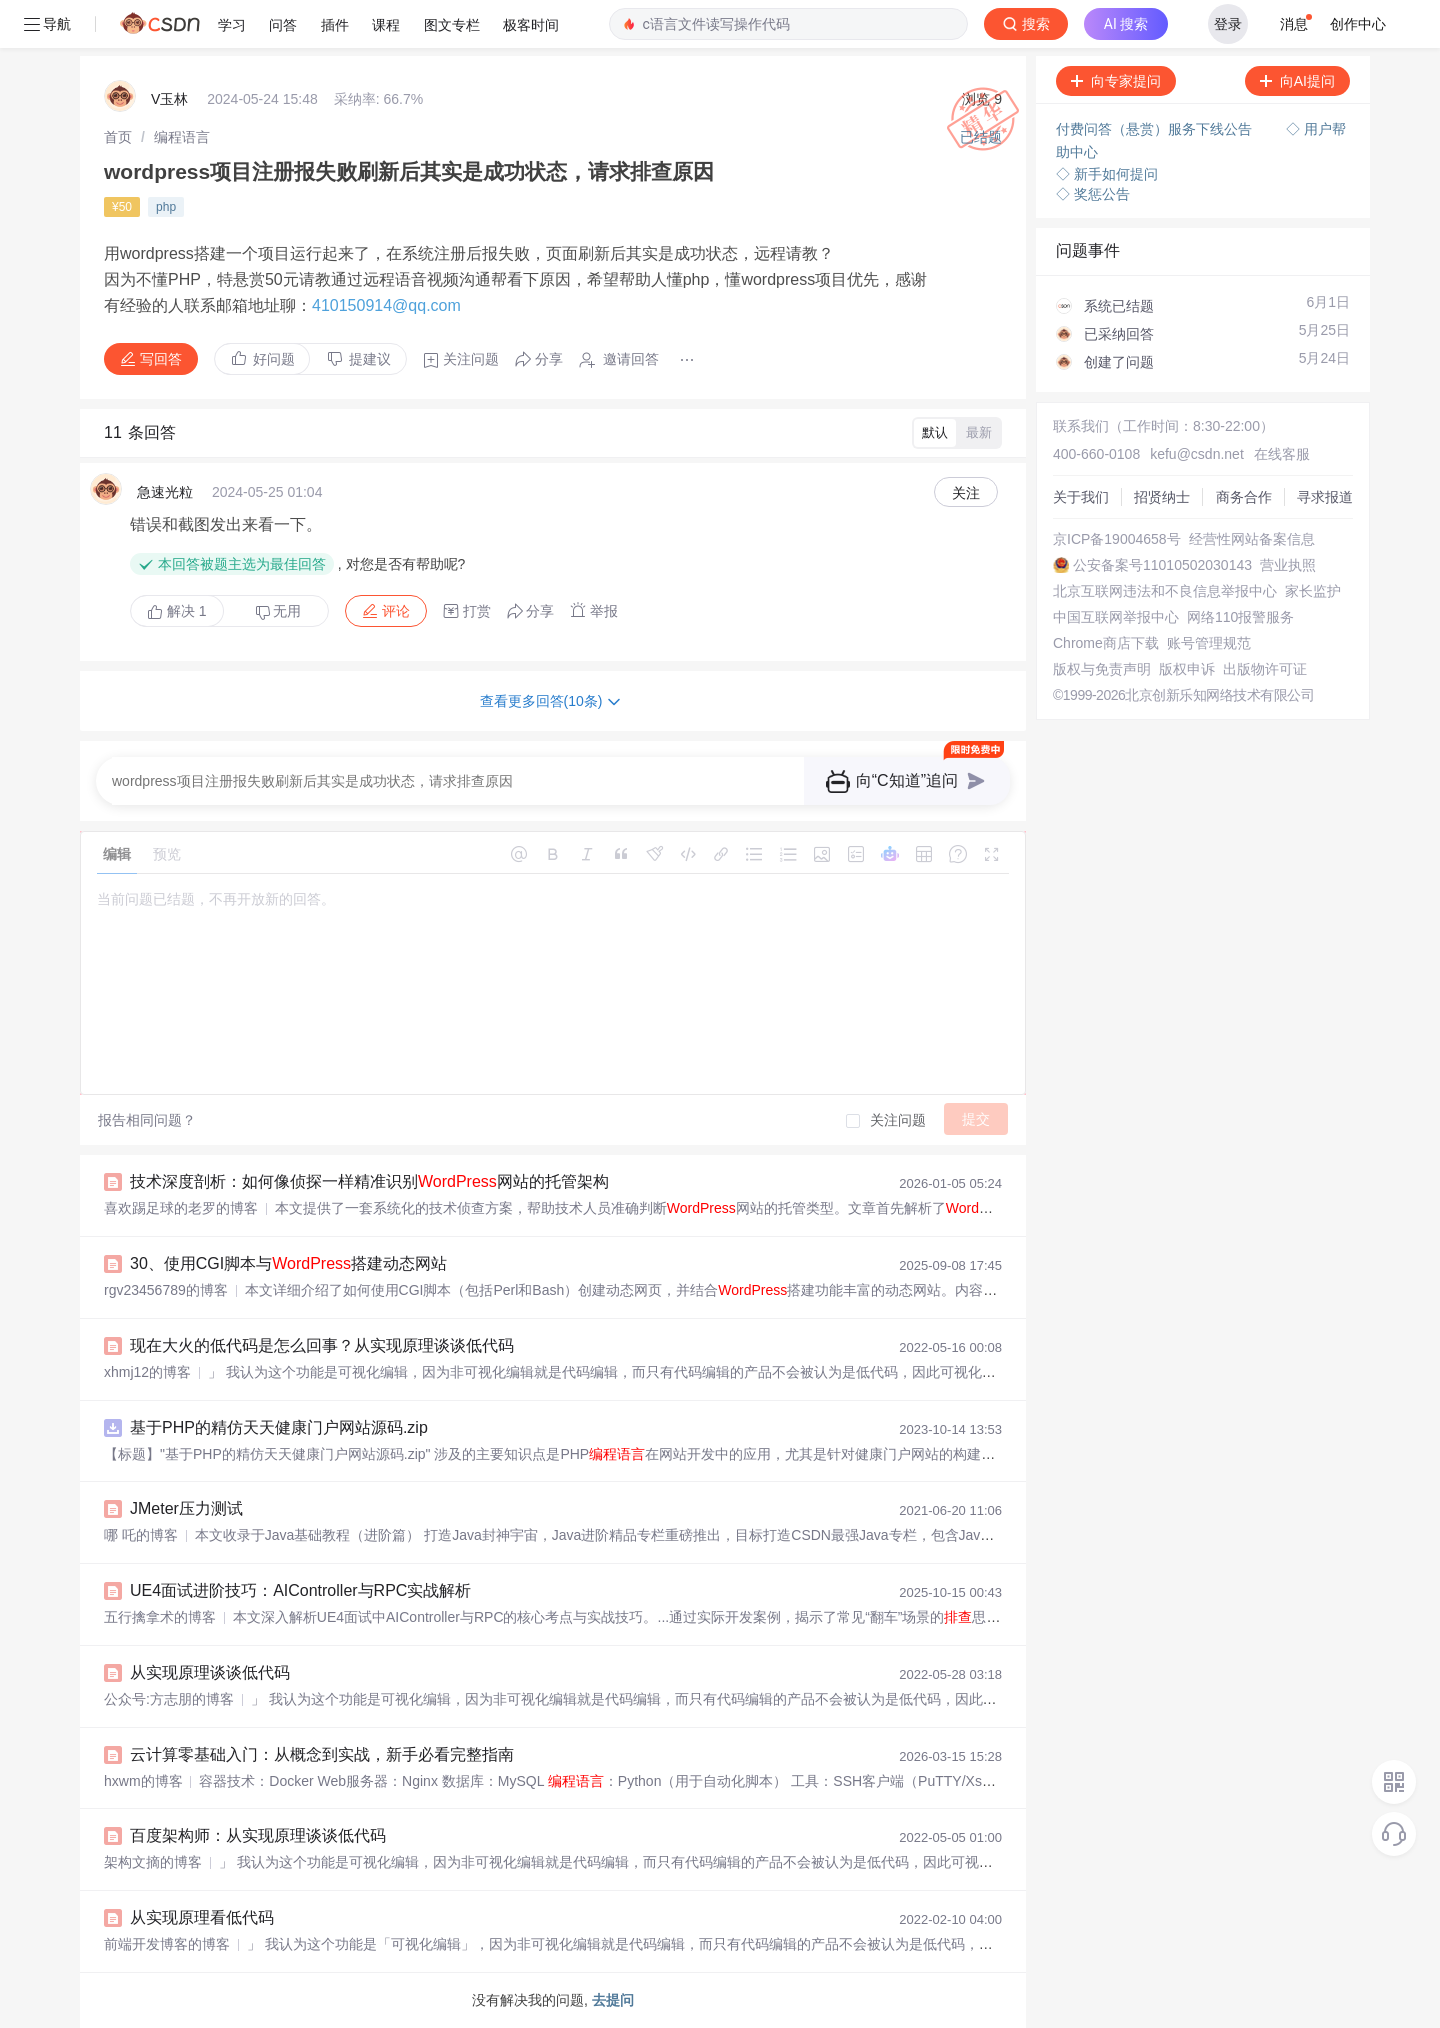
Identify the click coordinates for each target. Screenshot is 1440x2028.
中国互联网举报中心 (1116, 617)
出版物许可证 (1265, 669)
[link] (118, 137)
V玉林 (169, 99)
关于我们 (1081, 497)
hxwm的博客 (143, 1781)
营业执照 (1288, 565)
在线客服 (1282, 454)
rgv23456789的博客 (166, 1290)
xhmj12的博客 (147, 1372)
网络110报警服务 (1240, 617)
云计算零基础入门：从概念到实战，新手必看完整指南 (322, 1754)
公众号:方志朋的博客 (169, 1699)
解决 (177, 611)
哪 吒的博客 (141, 1535)
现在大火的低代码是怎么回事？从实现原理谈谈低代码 (322, 1345)
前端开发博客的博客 (167, 1944)
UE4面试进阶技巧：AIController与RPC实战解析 (300, 1590)
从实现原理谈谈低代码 (210, 1672)
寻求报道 (1325, 497)
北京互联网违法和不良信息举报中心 (1165, 591)
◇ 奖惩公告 (1093, 194)
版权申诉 (1187, 669)
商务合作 (1244, 497)
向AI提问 (1297, 81)
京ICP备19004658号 (1117, 539)
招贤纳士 (1162, 497)
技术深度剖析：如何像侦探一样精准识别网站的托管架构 (369, 1181)
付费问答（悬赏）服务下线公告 (1156, 129)
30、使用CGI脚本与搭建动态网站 (288, 1263)
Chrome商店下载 (1106, 643)
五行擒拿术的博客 (160, 1617)
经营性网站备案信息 (1252, 539)
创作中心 (1358, 24)
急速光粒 (165, 492)
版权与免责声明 (1102, 669)
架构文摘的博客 (153, 1862)
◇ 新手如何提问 (1107, 174)
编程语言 (182, 137)
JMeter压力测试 (186, 1508)
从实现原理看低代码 (202, 1917)
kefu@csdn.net (1197, 454)
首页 (118, 137)
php (166, 207)
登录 (1228, 24)
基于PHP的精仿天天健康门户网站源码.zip (279, 1427)
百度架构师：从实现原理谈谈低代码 (258, 1835)
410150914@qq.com (386, 305)
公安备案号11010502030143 (1162, 565)
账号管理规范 (1209, 643)
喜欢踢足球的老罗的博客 (181, 1208)
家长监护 (1313, 591)
